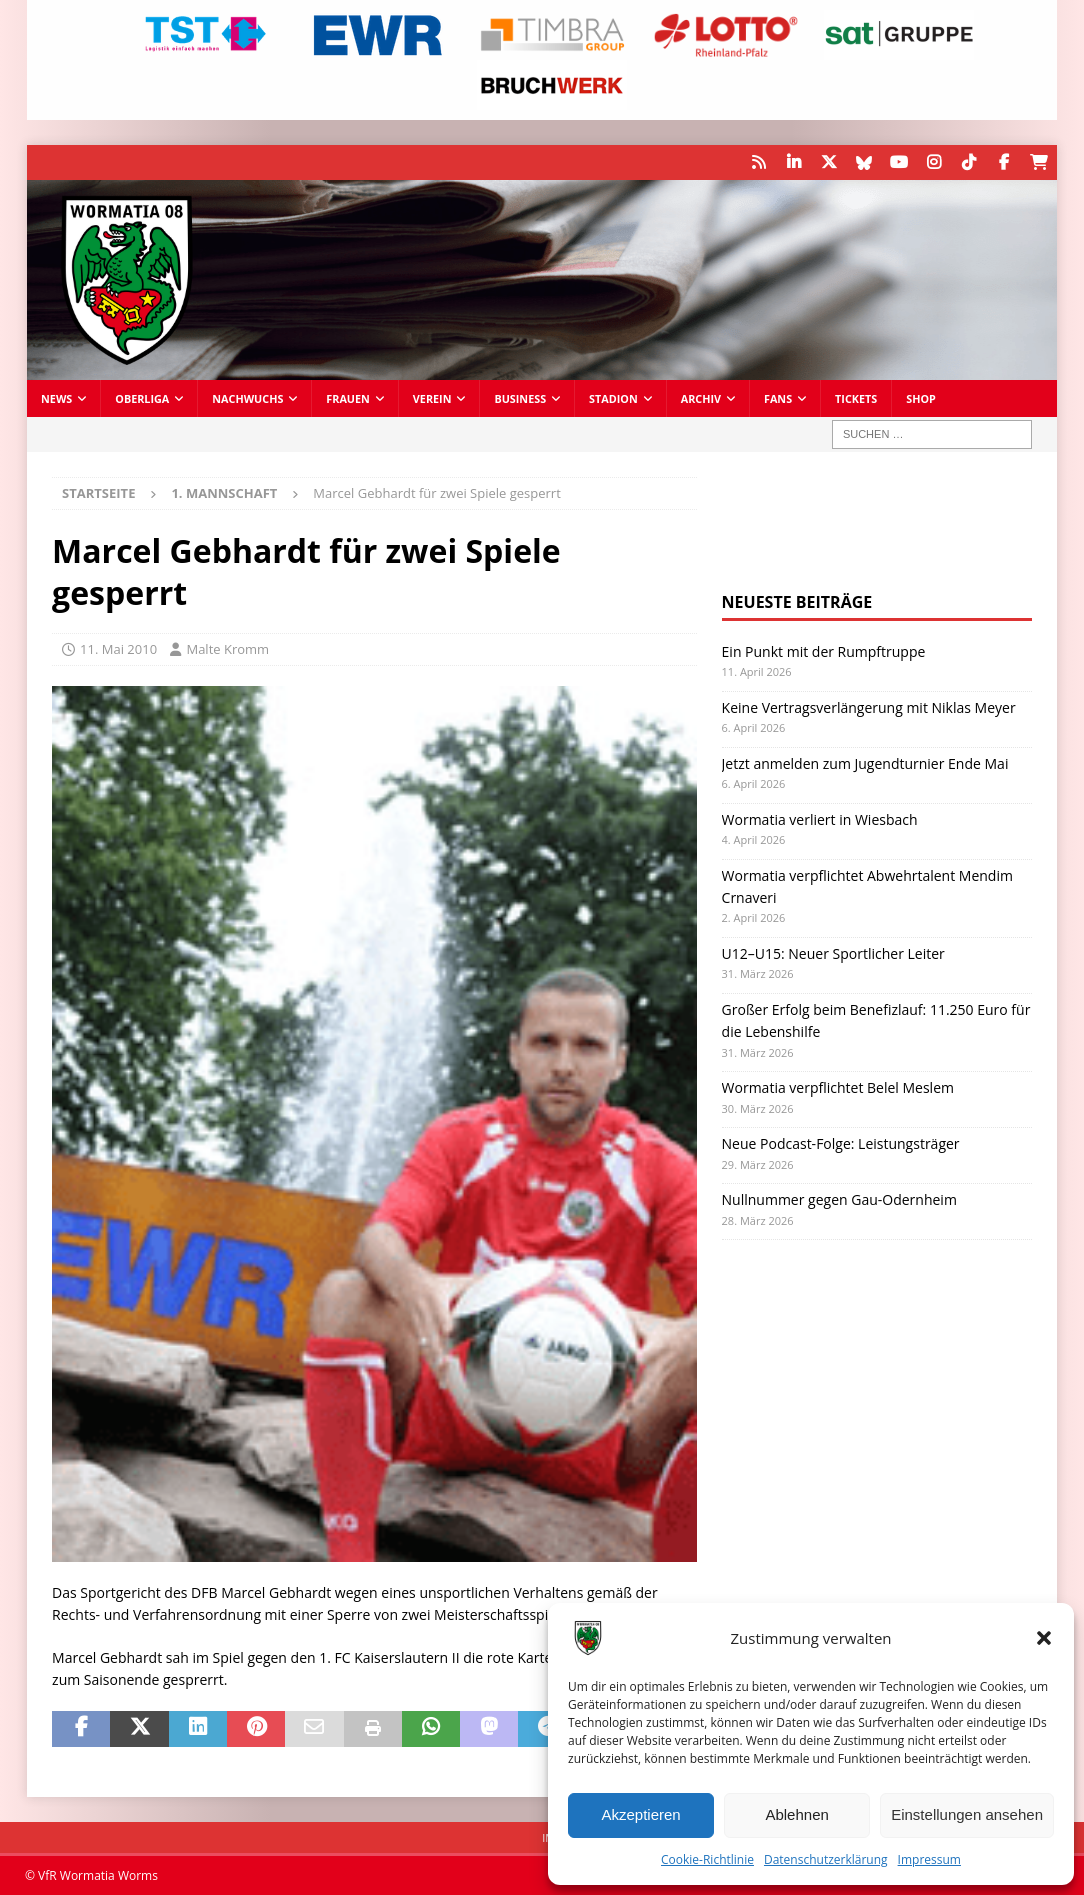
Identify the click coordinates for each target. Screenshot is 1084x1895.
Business (520, 398)
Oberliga (142, 398)
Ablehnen (796, 1814)
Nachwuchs (247, 398)
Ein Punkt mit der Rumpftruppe (824, 651)
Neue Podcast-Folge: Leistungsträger (841, 1143)
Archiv (701, 398)
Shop (921, 398)
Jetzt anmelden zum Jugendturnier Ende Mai (865, 763)
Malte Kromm (227, 649)
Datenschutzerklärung (826, 1859)
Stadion (613, 398)
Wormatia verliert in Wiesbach (820, 819)
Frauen (348, 398)
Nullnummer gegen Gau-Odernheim (839, 1199)
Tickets (856, 398)
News (56, 398)
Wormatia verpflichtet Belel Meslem (838, 1087)
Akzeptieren (640, 1814)
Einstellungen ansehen (967, 1814)
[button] (1044, 1638)
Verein (432, 398)
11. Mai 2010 (118, 649)
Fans (778, 398)
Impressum (929, 1859)
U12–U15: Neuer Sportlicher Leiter (833, 953)
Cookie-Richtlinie (707, 1859)
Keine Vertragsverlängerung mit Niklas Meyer (869, 707)
